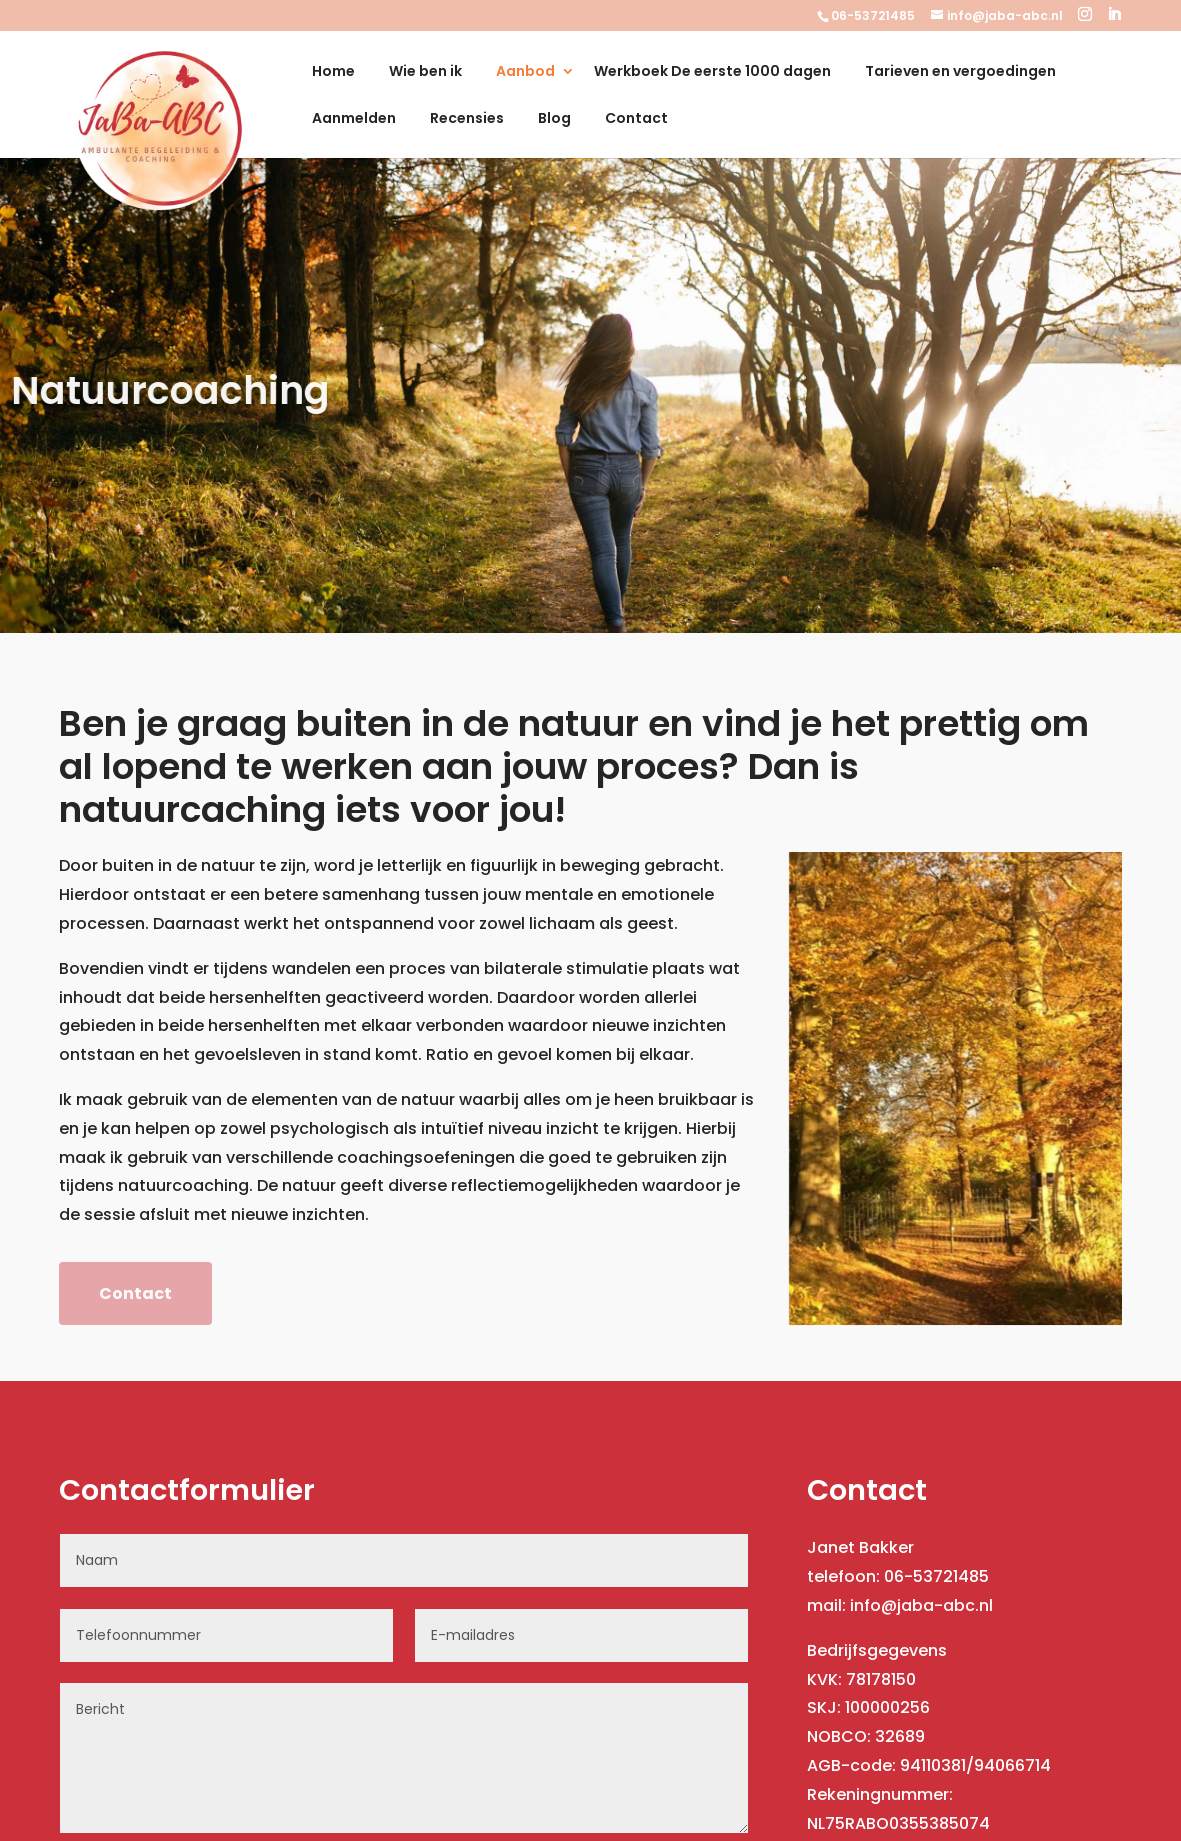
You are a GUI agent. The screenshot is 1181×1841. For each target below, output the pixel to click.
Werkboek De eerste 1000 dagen (712, 72)
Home (333, 72)
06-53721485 (873, 15)
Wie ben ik (425, 72)
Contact (636, 119)
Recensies (467, 119)
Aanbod (525, 72)
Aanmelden (354, 119)
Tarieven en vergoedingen (960, 72)
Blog (554, 119)
